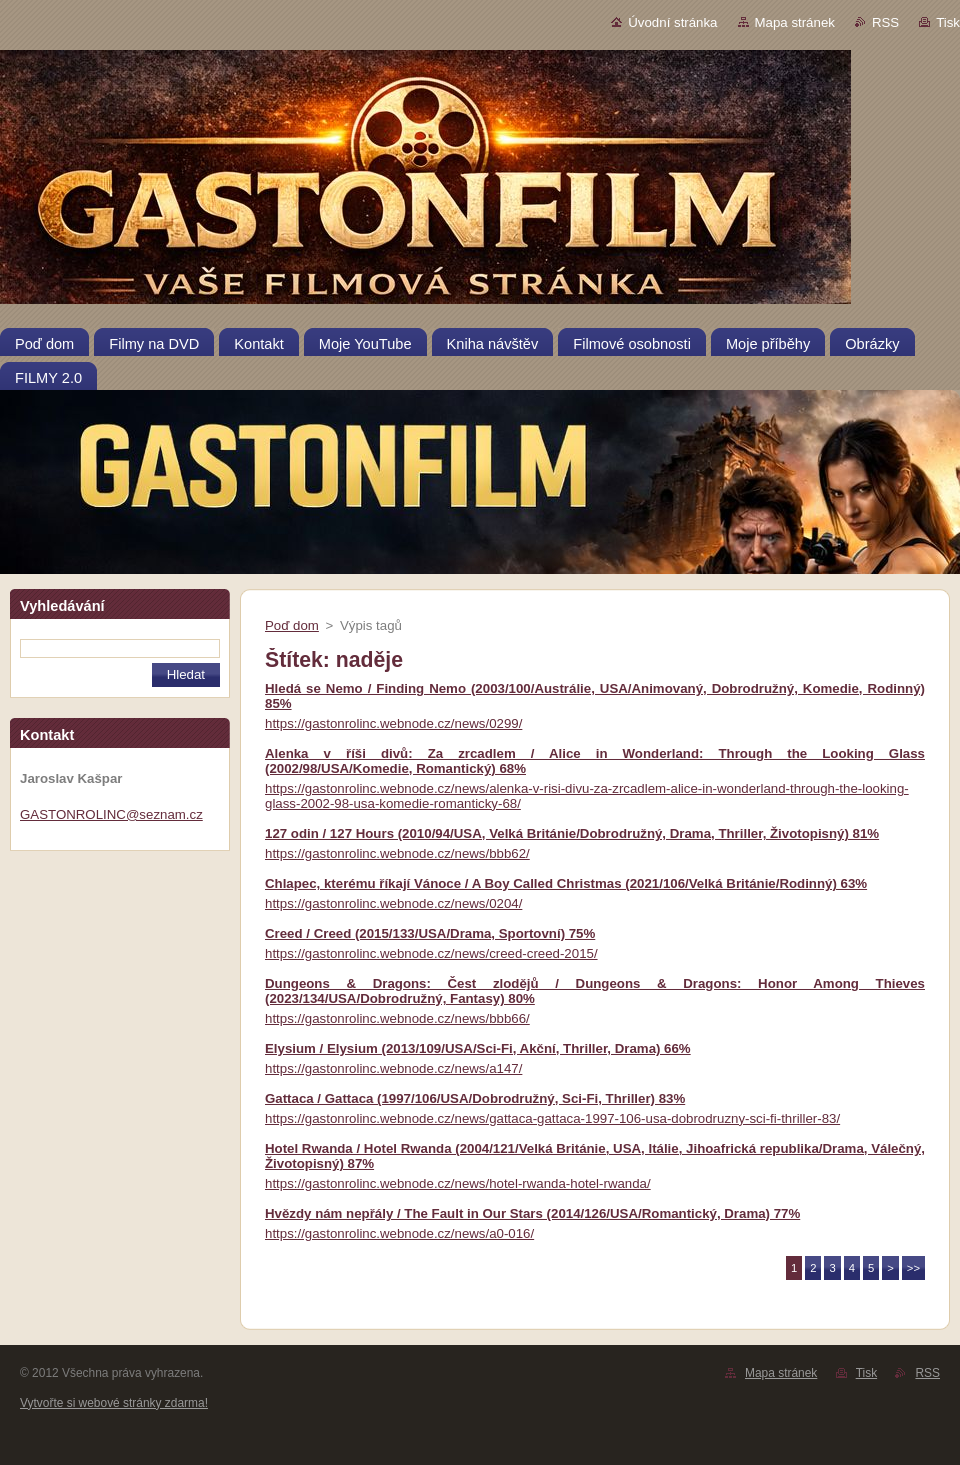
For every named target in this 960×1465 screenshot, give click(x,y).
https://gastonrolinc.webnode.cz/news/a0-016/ (399, 1233)
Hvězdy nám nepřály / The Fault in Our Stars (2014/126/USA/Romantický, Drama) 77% (532, 1213)
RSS (885, 22)
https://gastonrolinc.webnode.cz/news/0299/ (393, 723)
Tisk (948, 22)
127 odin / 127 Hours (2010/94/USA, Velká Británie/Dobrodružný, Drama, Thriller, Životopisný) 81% (572, 833)
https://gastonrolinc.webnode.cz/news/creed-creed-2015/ (431, 953)
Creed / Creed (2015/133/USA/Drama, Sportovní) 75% (430, 933)
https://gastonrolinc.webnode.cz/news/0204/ (393, 903)
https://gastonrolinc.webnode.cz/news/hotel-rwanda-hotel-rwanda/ (458, 1183)
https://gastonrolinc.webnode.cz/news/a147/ (393, 1068)
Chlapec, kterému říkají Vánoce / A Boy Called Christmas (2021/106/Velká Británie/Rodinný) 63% (566, 883)
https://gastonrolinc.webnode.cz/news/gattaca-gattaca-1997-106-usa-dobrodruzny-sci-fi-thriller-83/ (552, 1118)
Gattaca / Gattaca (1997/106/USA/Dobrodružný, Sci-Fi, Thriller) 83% (475, 1098)
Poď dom (292, 625)
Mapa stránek (795, 22)
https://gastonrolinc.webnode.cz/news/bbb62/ (397, 853)
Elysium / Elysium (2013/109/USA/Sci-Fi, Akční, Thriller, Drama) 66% (478, 1048)
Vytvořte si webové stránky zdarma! (114, 1403)
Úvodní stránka (672, 22)
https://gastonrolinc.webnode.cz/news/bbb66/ (397, 1018)
